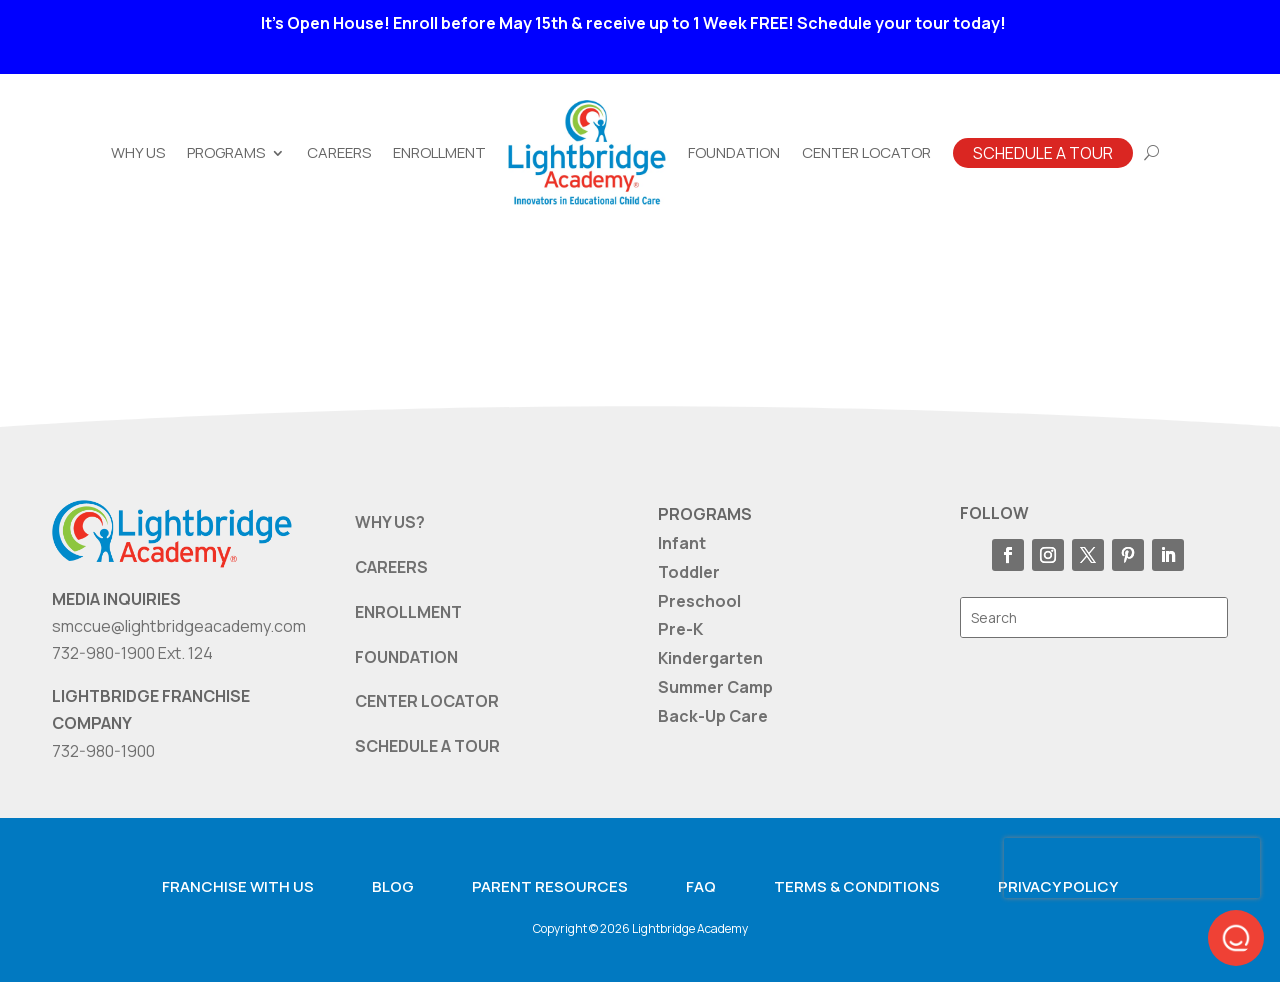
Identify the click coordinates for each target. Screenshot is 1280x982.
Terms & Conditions (857, 886)
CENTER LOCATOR (427, 701)
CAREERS (391, 567)
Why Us (138, 152)
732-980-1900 (103, 751)
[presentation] (1132, 868)
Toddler (689, 572)
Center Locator (866, 152)
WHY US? (390, 522)
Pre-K (680, 629)
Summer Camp (715, 687)
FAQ (701, 886)
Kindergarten (710, 658)
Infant (682, 543)
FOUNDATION (406, 657)
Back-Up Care (713, 716)
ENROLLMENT (408, 612)
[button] (1236, 938)
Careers (339, 152)
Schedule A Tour (1043, 153)
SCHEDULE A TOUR (427, 746)
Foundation (734, 152)
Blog (393, 886)
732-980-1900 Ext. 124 (132, 653)
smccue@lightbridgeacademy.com (179, 626)
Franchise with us (238, 886)
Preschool (699, 601)
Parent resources (550, 886)
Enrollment (439, 152)
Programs (226, 152)
